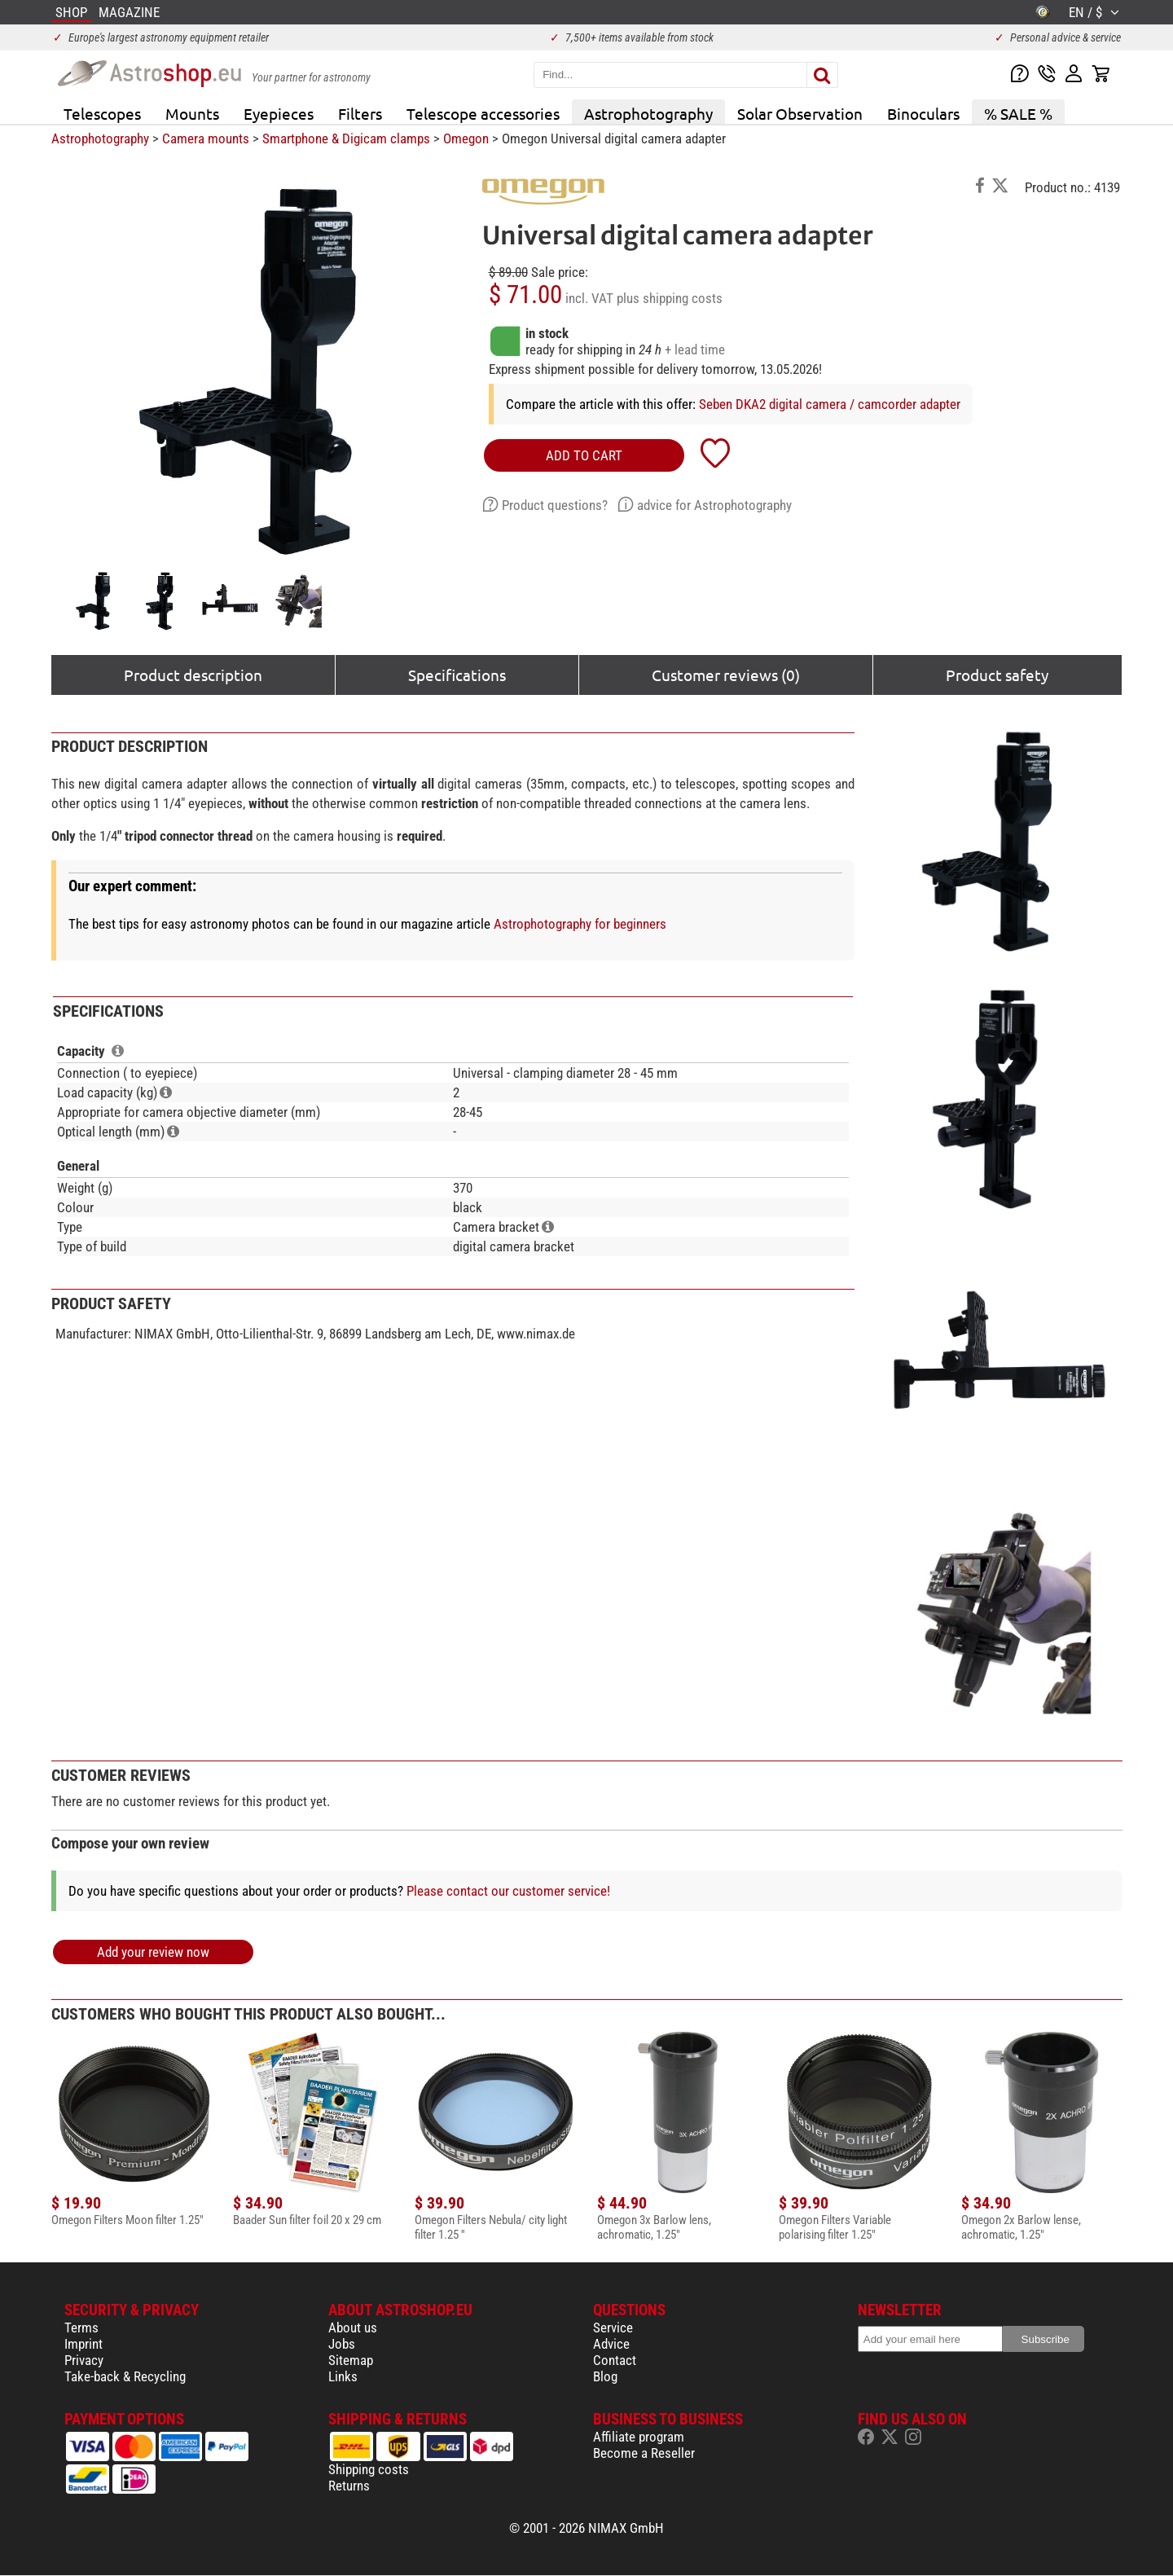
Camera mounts (205, 138)
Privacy (83, 2360)
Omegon (466, 138)
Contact (614, 2360)
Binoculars (923, 113)
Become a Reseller (644, 2453)
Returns (349, 2485)
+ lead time (695, 349)
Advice (611, 2344)
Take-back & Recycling (125, 2376)
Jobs (341, 2344)
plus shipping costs (670, 298)
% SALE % (1018, 113)
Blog (605, 2376)
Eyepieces (279, 113)
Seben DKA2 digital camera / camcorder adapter (829, 404)
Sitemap (350, 2360)
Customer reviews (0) (726, 674)
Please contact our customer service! (508, 1891)
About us (352, 2327)
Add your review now (153, 1952)
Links (343, 2376)
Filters (360, 113)
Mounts (192, 113)
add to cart (584, 455)
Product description (193, 674)
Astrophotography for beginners (580, 924)
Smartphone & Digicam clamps (346, 138)
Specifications (457, 674)
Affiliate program (638, 2437)
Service (613, 2327)
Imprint (83, 2344)
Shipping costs (368, 2469)
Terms (81, 2327)
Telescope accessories (483, 113)
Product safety (997, 674)
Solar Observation (800, 113)
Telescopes (102, 113)
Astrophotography (648, 113)
